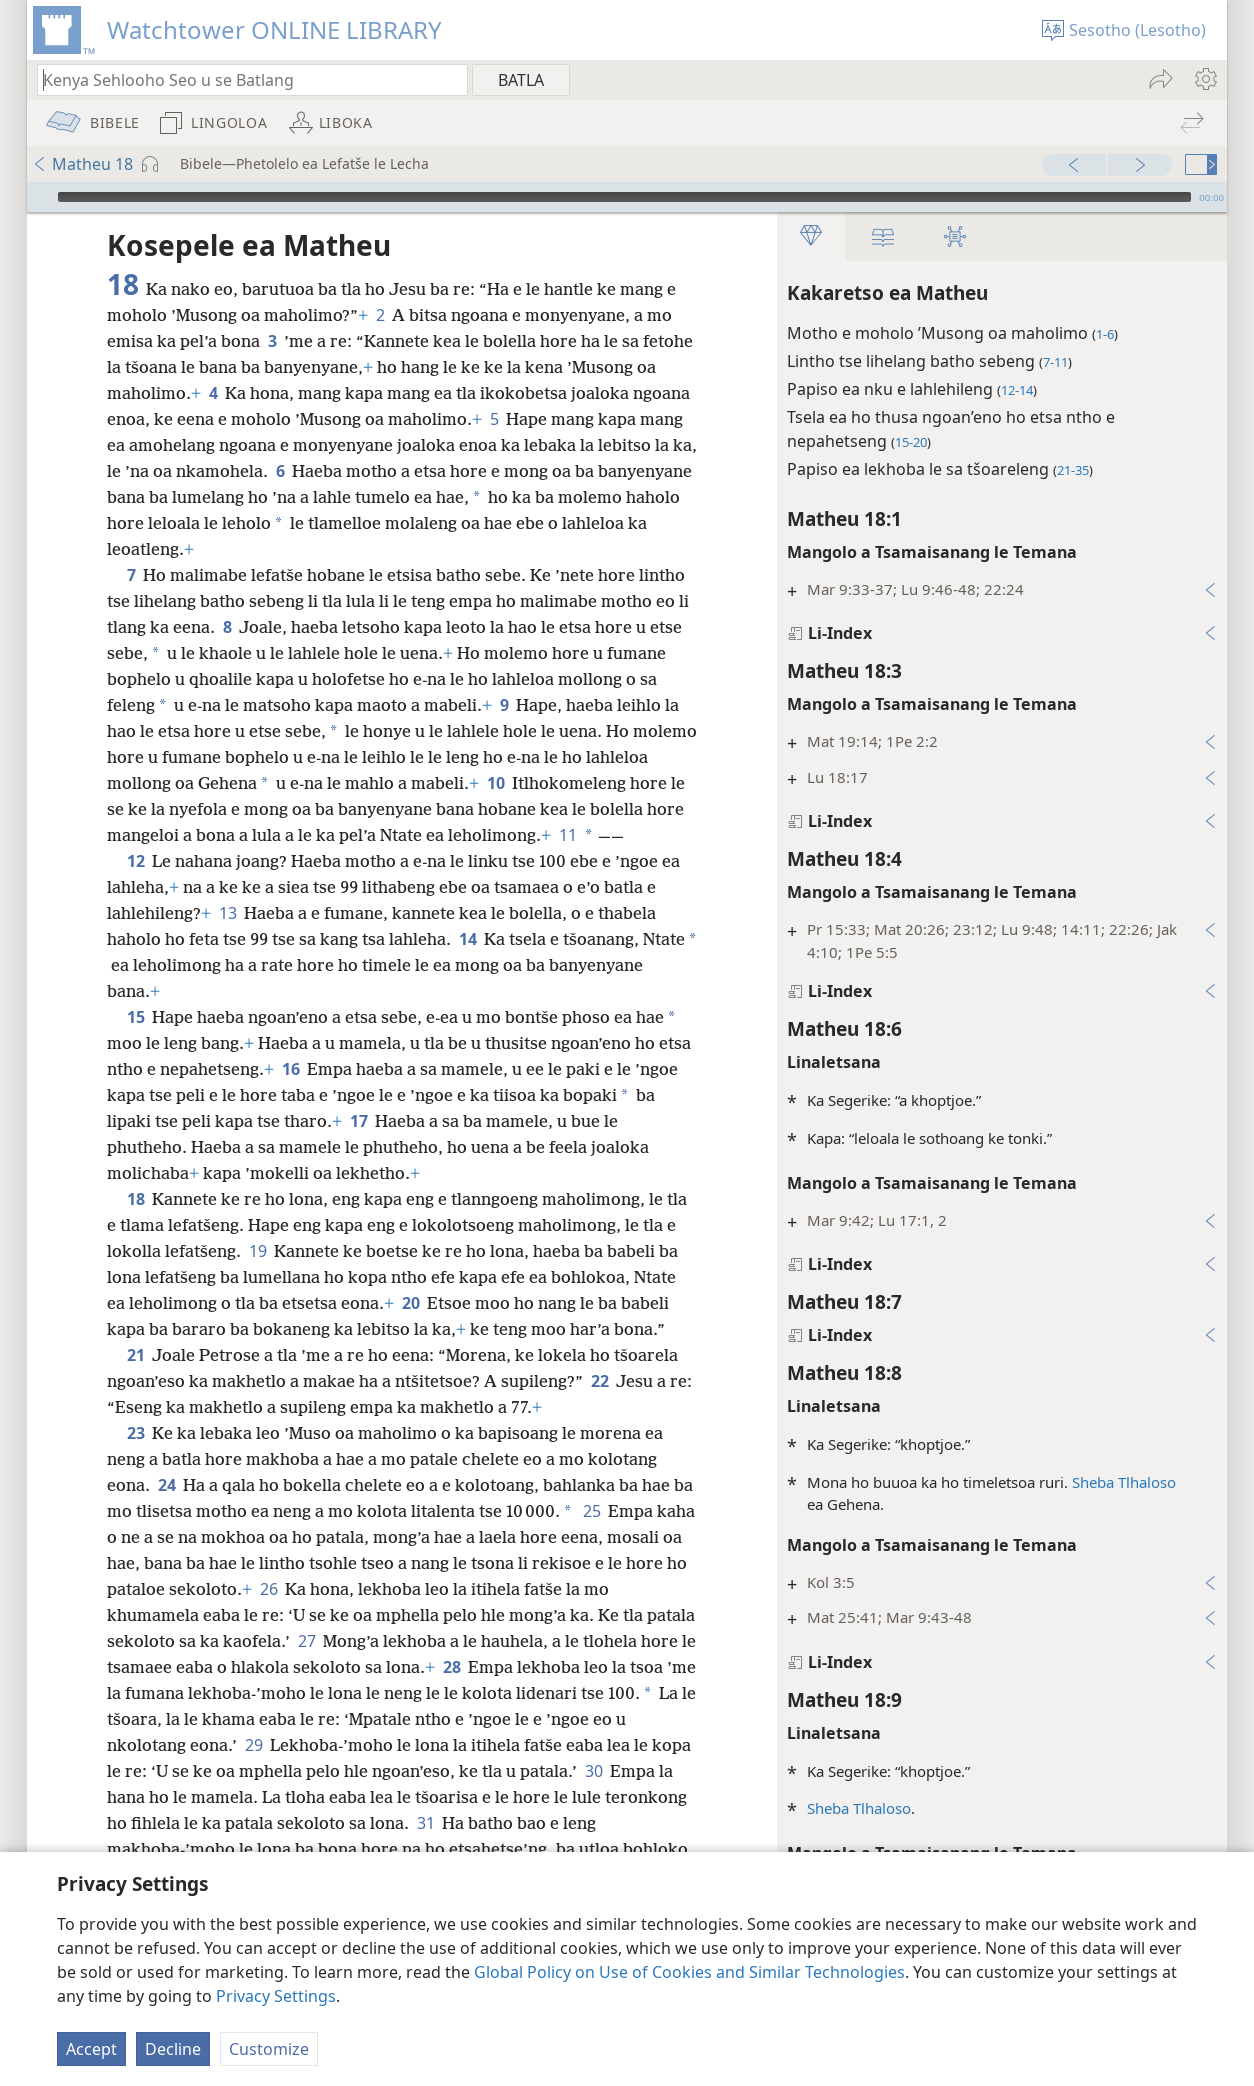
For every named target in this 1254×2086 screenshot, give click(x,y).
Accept (91, 2049)
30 (593, 1771)
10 (495, 783)
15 (135, 1017)
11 (566, 835)
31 (425, 1823)
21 (135, 1355)
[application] (627, 197)
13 (227, 913)
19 (257, 1251)
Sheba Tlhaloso (1123, 1482)
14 (467, 939)
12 (135, 861)
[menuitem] (1204, 79)
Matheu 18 (82, 164)
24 (166, 1485)
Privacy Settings (276, 1996)
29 (253, 1745)
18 (135, 1199)
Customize (269, 2049)
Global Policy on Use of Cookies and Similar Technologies (689, 1972)
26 (268, 1589)
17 (358, 1121)
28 (451, 1667)
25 (591, 1511)
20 (410, 1303)
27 (306, 1641)
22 (599, 1381)
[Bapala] (40, 197)
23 (135, 1433)
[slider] (624, 197)
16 (290, 1069)
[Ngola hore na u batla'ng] (243, 79)
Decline (173, 2049)
